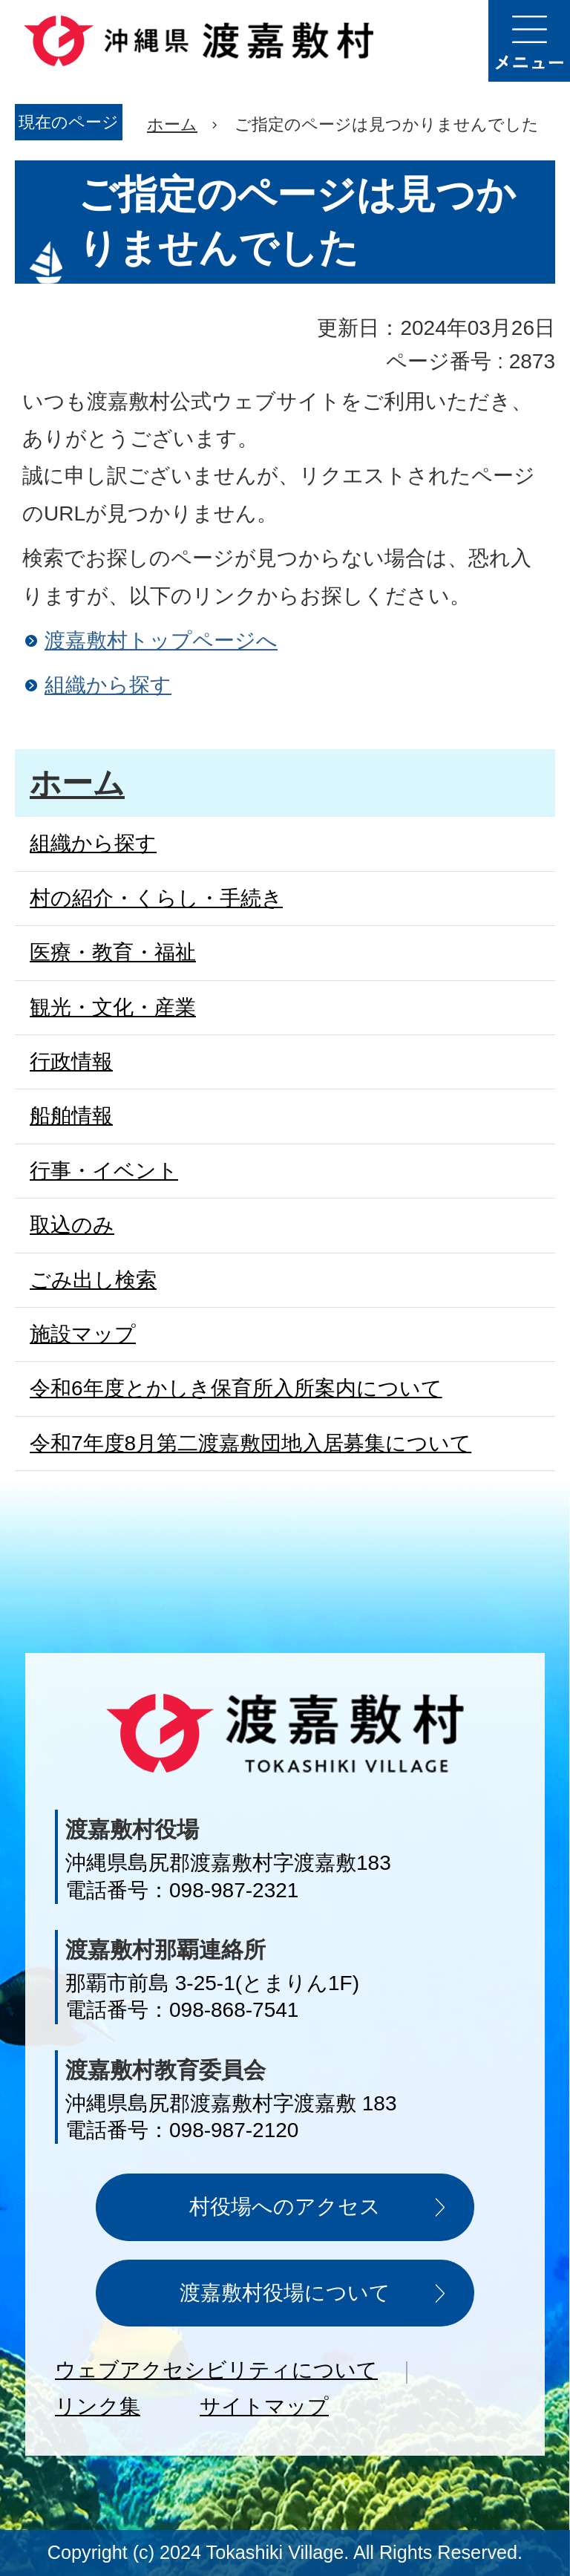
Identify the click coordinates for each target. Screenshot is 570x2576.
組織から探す (108, 685)
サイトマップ (264, 2406)
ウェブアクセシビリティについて (216, 2369)
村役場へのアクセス (285, 2206)
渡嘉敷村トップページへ (161, 640)
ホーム (172, 124)
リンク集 (97, 2406)
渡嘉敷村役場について (285, 2292)
